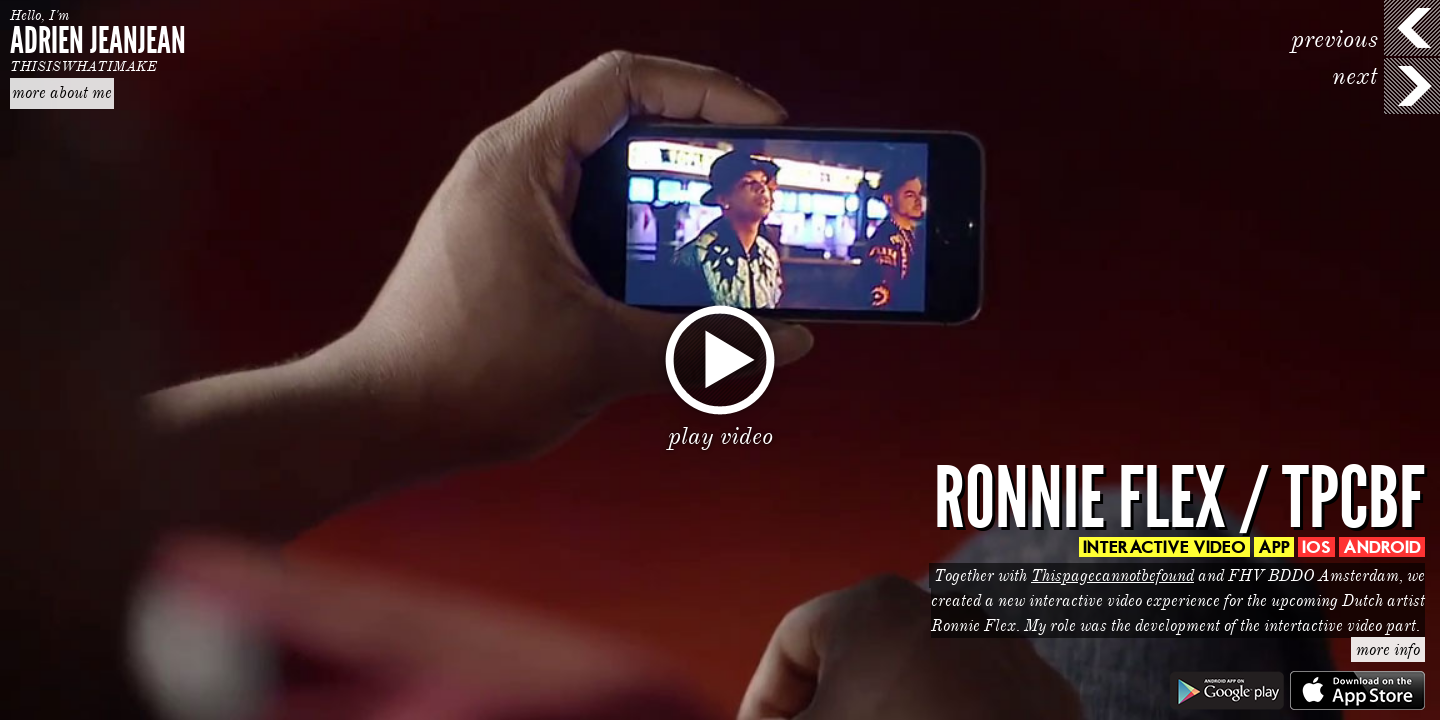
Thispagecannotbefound (1112, 575)
